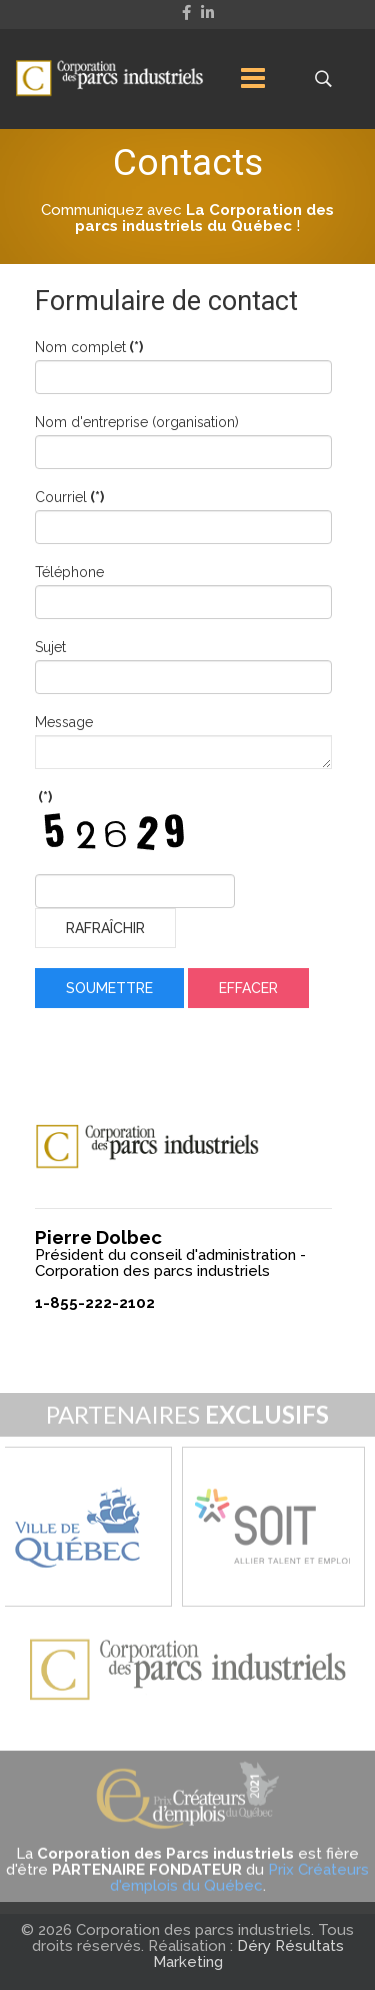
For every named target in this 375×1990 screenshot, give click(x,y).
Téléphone (69, 574)
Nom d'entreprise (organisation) (137, 424)
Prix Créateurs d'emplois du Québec (240, 1892)
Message (64, 724)
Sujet (50, 649)
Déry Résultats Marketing (248, 1954)
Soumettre (109, 990)
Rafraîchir (105, 930)
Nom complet (89, 349)
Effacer (248, 990)
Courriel (69, 499)
